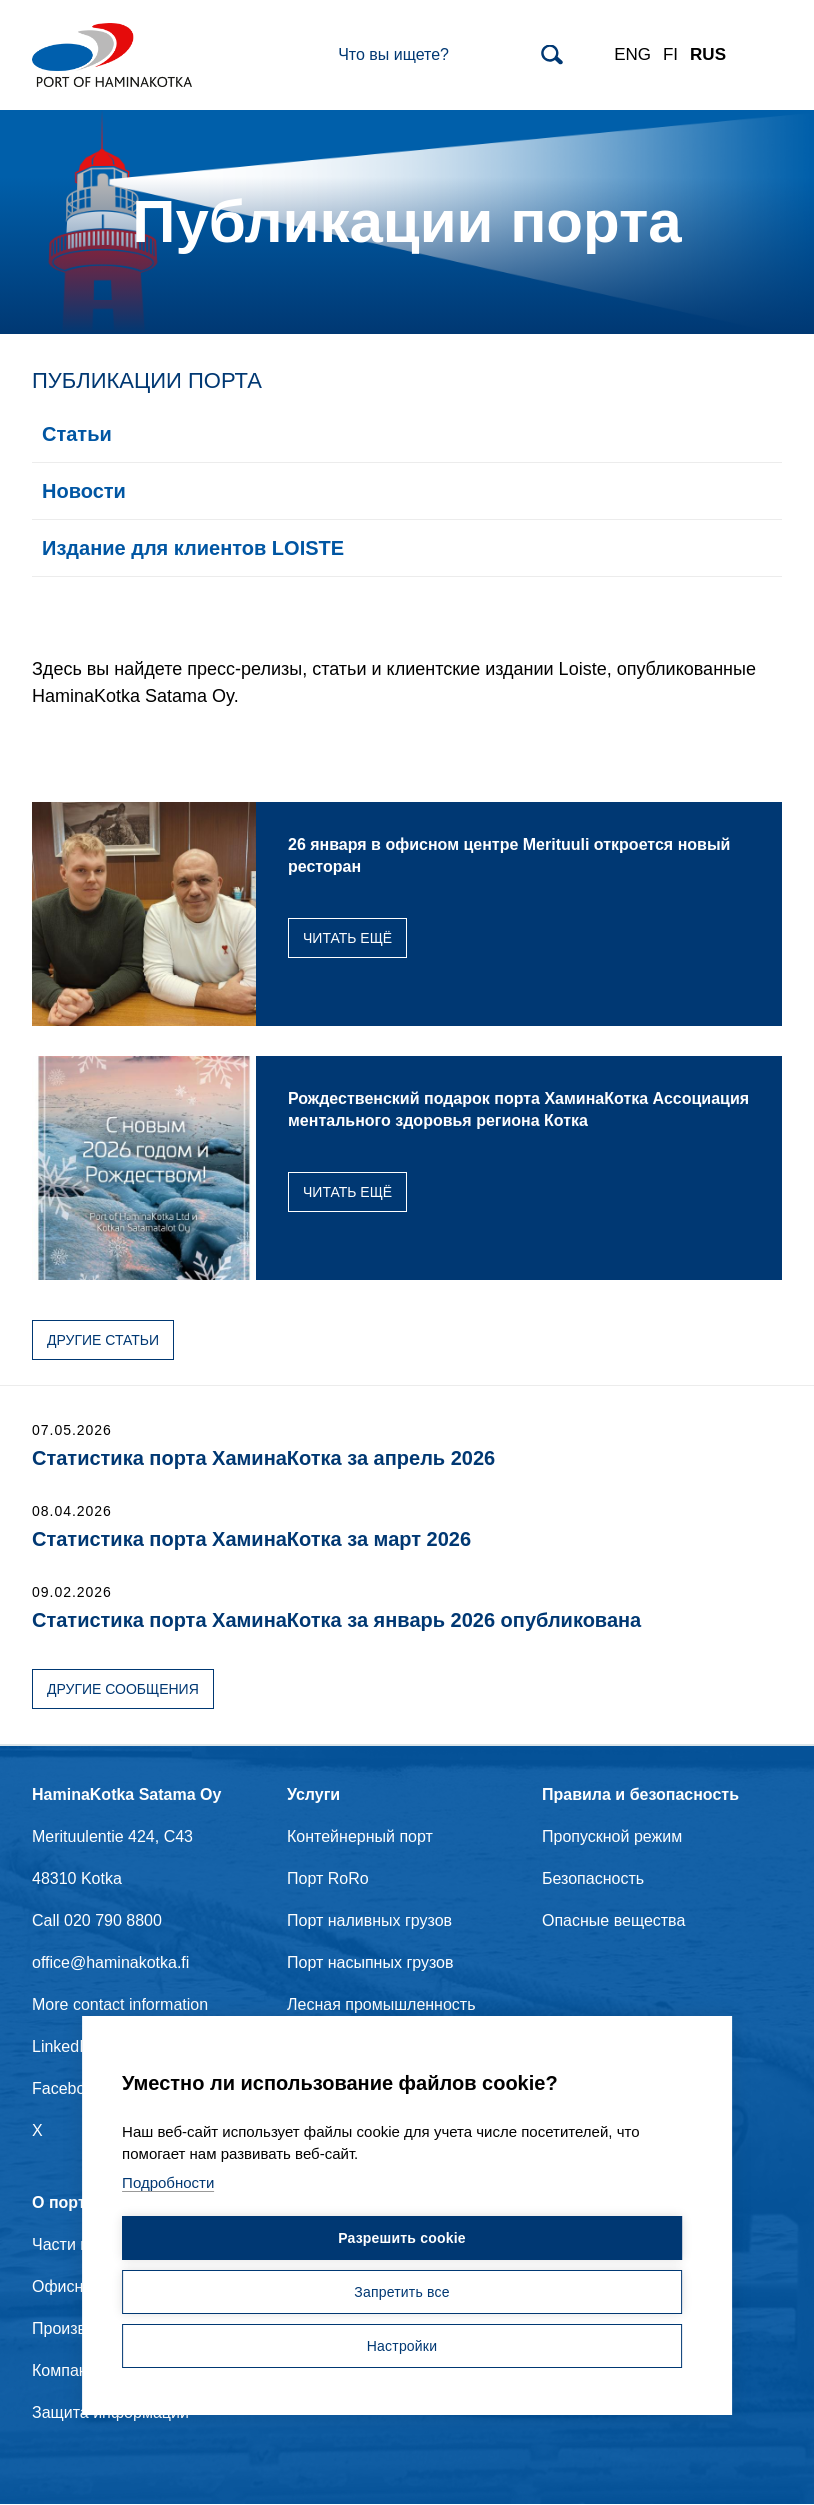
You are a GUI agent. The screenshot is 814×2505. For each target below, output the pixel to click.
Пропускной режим (612, 1836)
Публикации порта (147, 380)
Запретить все (401, 2293)
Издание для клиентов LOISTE (193, 548)
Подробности (168, 2183)
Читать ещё (347, 938)
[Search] (450, 55)
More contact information (120, 2004)
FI (670, 54)
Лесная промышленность (381, 2004)
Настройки (402, 2347)
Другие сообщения (123, 1689)
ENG (632, 54)
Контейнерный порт (360, 1836)
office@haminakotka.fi (110, 1962)
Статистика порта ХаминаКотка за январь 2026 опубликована (336, 1620)
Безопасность (593, 1878)
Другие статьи (103, 1340)
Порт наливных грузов (369, 1920)
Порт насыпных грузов (370, 1962)
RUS (708, 54)
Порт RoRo (328, 1878)
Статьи (77, 434)
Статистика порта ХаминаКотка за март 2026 (251, 1539)
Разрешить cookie (402, 2239)
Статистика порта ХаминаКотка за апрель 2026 (263, 1458)
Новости (84, 491)
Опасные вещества (613, 1920)
